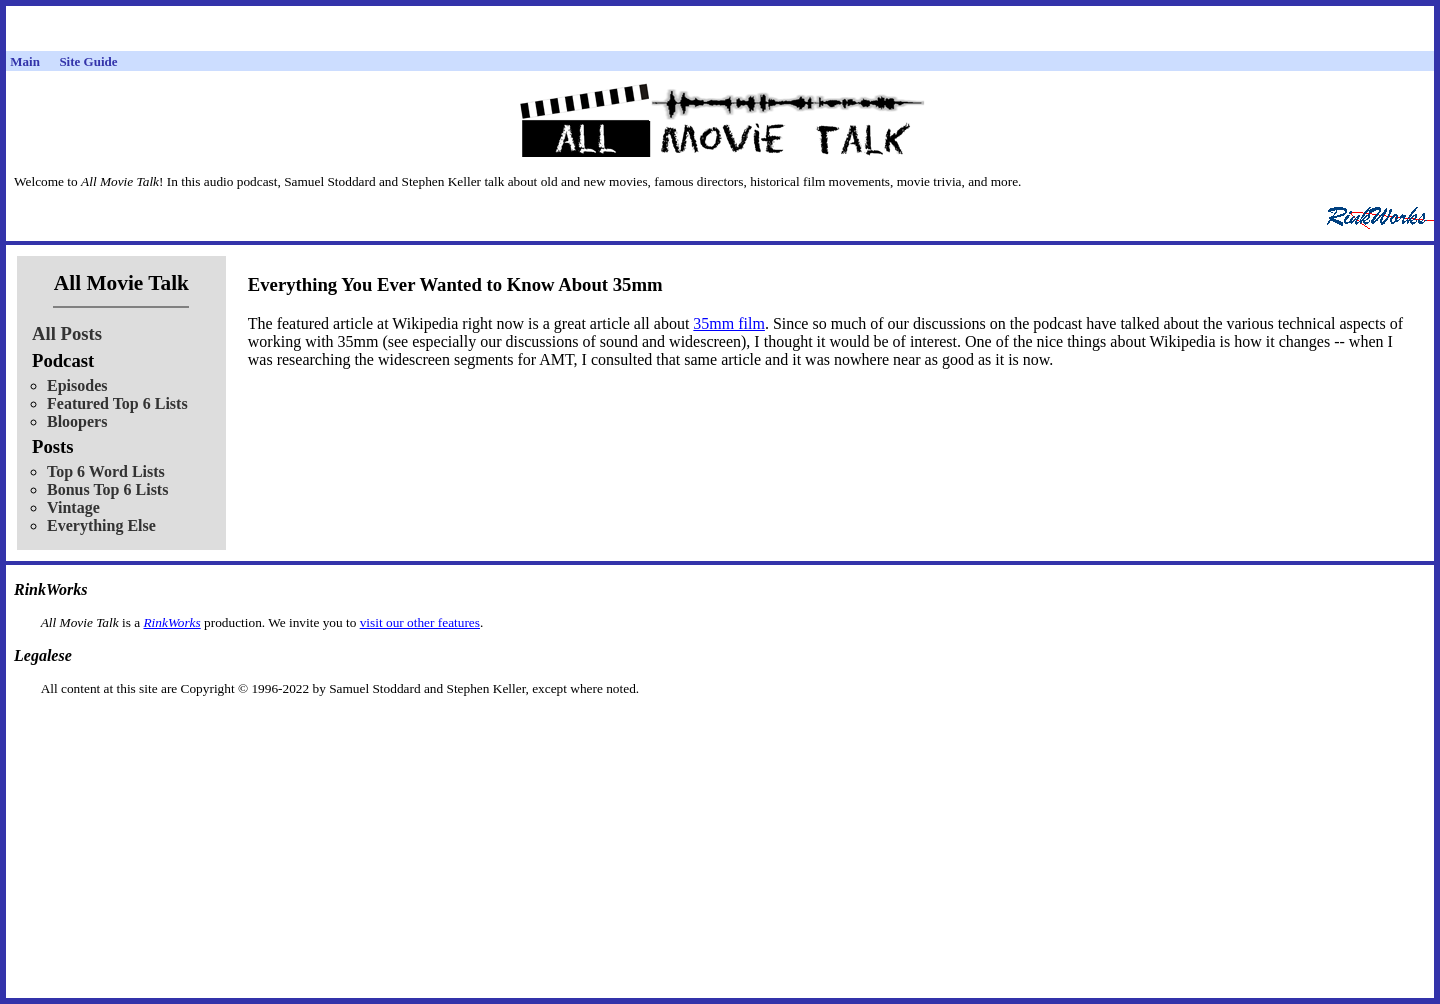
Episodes (77, 385)
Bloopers (77, 421)
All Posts (67, 333)
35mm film (729, 323)
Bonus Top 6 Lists (107, 489)
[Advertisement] (720, 728)
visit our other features (420, 622)
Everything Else (101, 525)
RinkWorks (171, 622)
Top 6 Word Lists (106, 471)
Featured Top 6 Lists (117, 403)
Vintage (73, 507)
